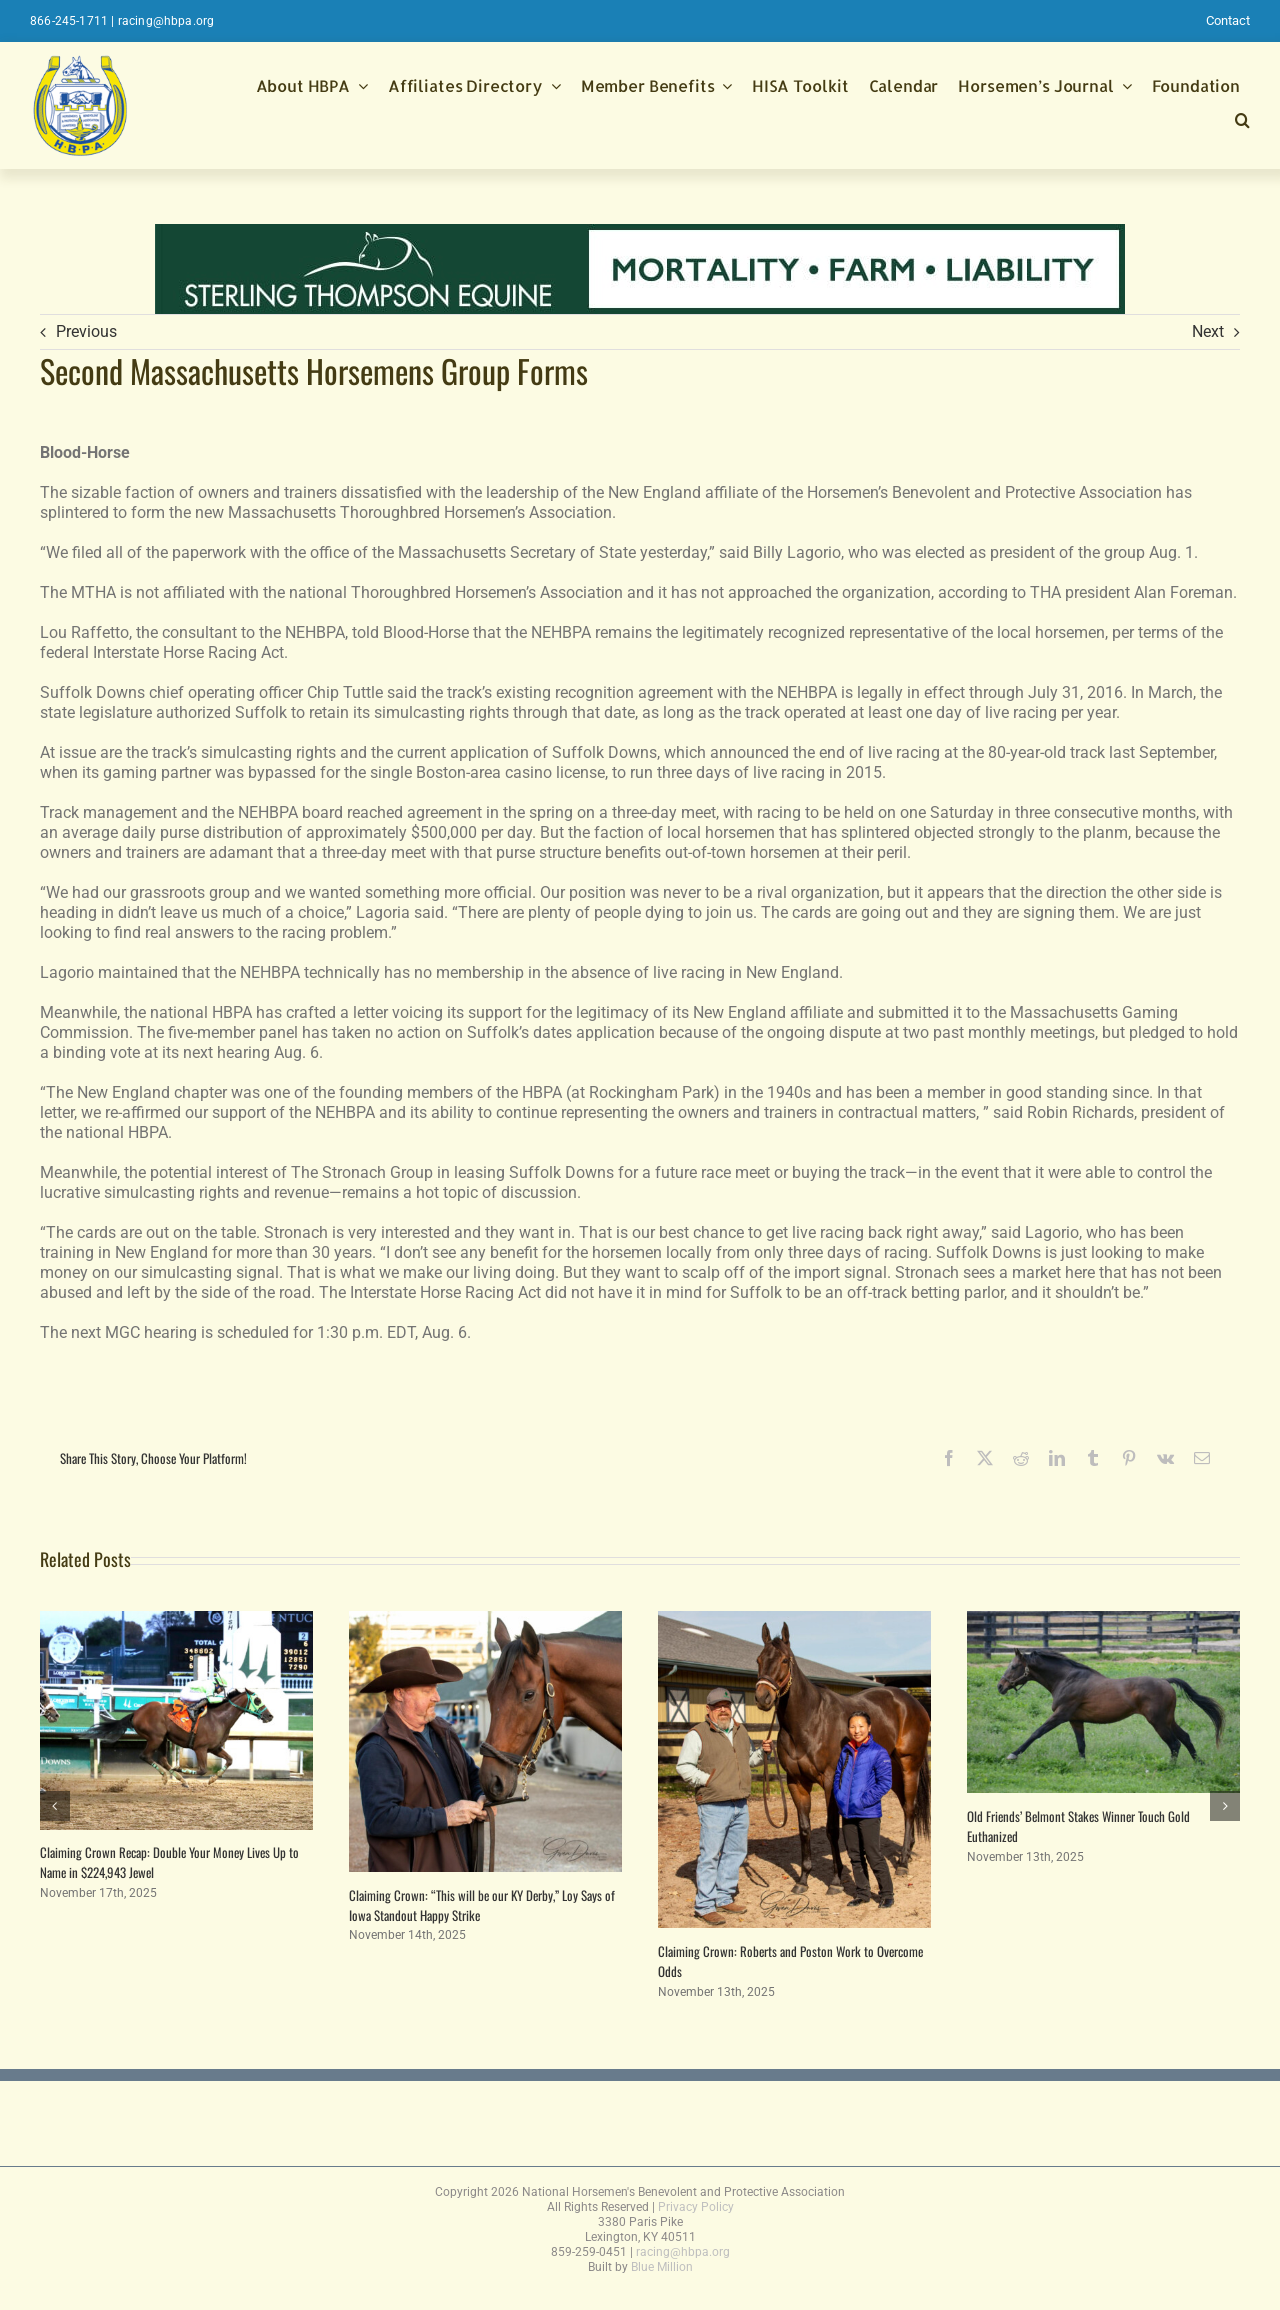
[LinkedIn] (1057, 1458)
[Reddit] (1021, 1458)
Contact (1228, 20)
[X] (985, 1458)
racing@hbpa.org (166, 21)
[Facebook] (949, 1458)
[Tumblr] (1093, 1458)
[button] (1242, 122)
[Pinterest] (1129, 1458)
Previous (86, 331)
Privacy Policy (696, 2207)
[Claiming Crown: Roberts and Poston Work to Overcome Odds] (794, 1620)
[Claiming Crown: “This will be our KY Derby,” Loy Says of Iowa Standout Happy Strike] (485, 1620)
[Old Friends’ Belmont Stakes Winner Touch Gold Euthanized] (1103, 1620)
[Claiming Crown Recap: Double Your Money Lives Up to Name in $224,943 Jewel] (176, 1620)
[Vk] (1165, 1458)
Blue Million (662, 2267)
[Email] (1202, 1458)
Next (1208, 331)
